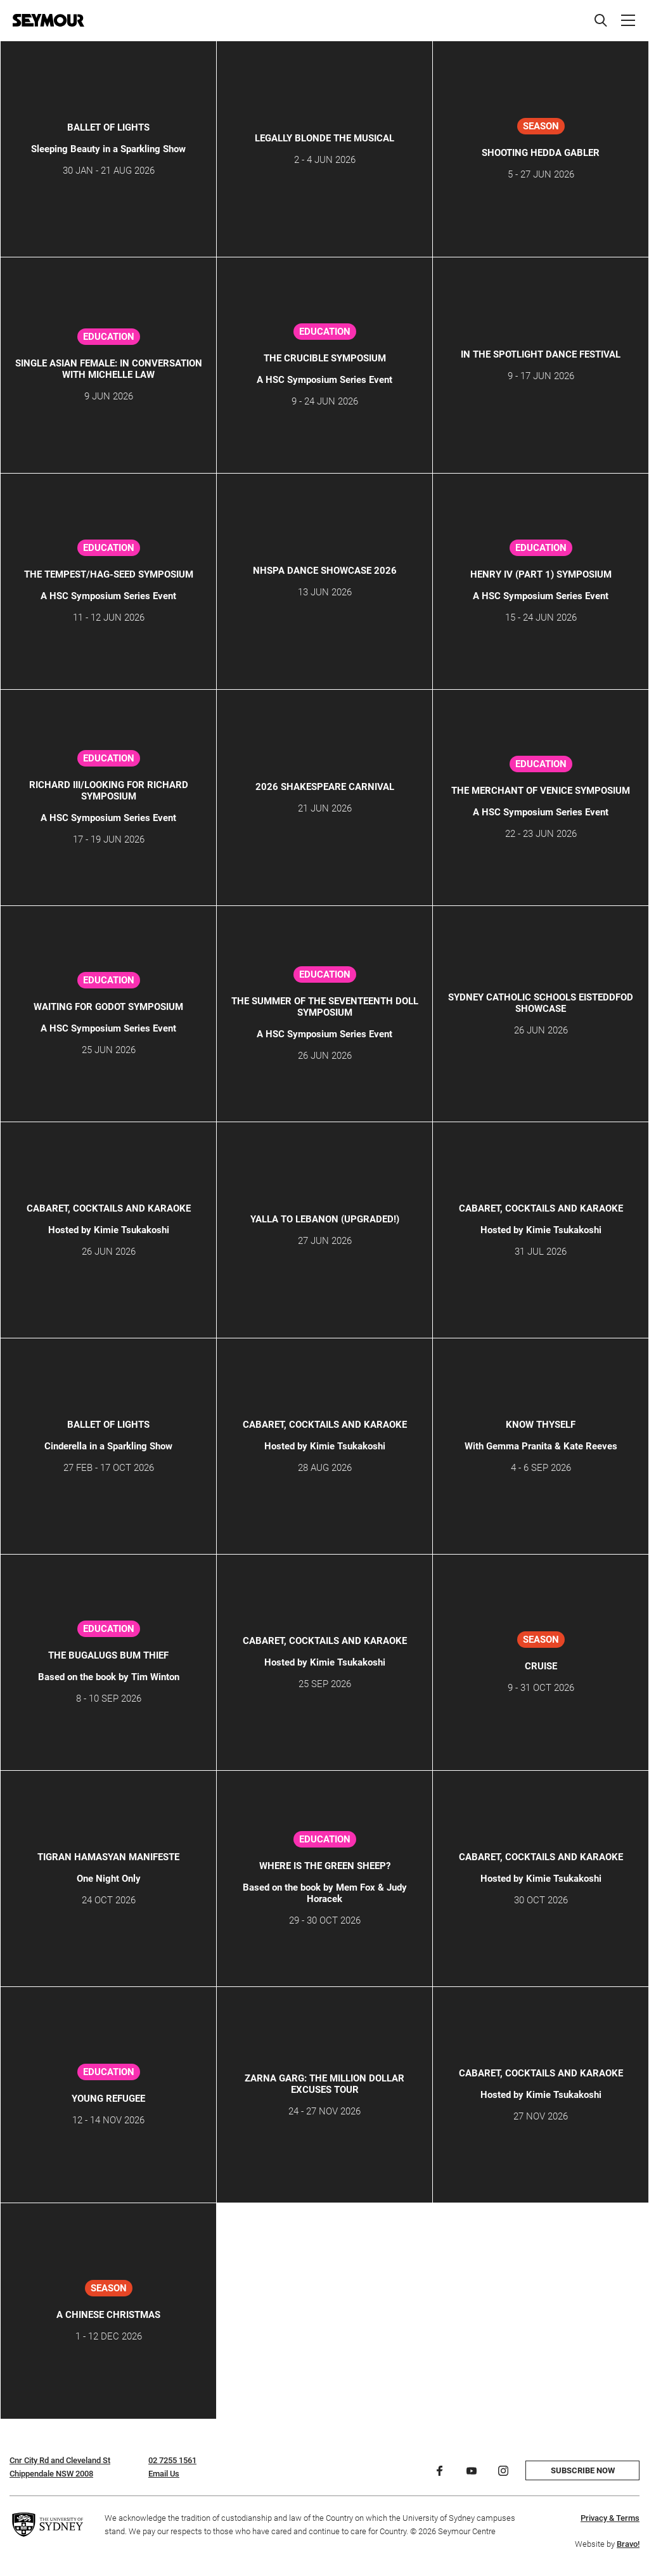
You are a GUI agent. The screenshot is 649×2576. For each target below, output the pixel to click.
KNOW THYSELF (540, 1424)
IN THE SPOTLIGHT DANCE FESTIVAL (540, 354)
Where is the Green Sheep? (324, 1866)
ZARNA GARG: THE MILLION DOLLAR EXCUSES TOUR (324, 2084)
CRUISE (541, 1666)
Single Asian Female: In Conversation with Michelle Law (108, 369)
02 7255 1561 (172, 2460)
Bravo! (628, 2544)
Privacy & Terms (610, 2518)
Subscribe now (583, 2470)
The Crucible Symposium (325, 358)
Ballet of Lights (108, 127)
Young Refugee (108, 2098)
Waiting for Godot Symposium (108, 1007)
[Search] (601, 20)
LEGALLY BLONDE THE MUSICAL (324, 138)
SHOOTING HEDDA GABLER (541, 153)
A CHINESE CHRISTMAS (108, 2314)
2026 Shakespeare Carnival (324, 787)
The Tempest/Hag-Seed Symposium (108, 574)
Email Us (163, 2473)
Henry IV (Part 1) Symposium (541, 574)
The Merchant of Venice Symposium (540, 790)
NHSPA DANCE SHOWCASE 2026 (325, 570)
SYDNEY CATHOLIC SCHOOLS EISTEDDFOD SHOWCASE (540, 1003)
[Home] (48, 20)
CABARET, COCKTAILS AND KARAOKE (109, 1208)
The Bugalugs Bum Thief (108, 1655)
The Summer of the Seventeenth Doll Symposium (324, 1006)
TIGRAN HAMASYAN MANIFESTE (108, 1857)
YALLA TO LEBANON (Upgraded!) (324, 1219)
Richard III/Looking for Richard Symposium (108, 790)
